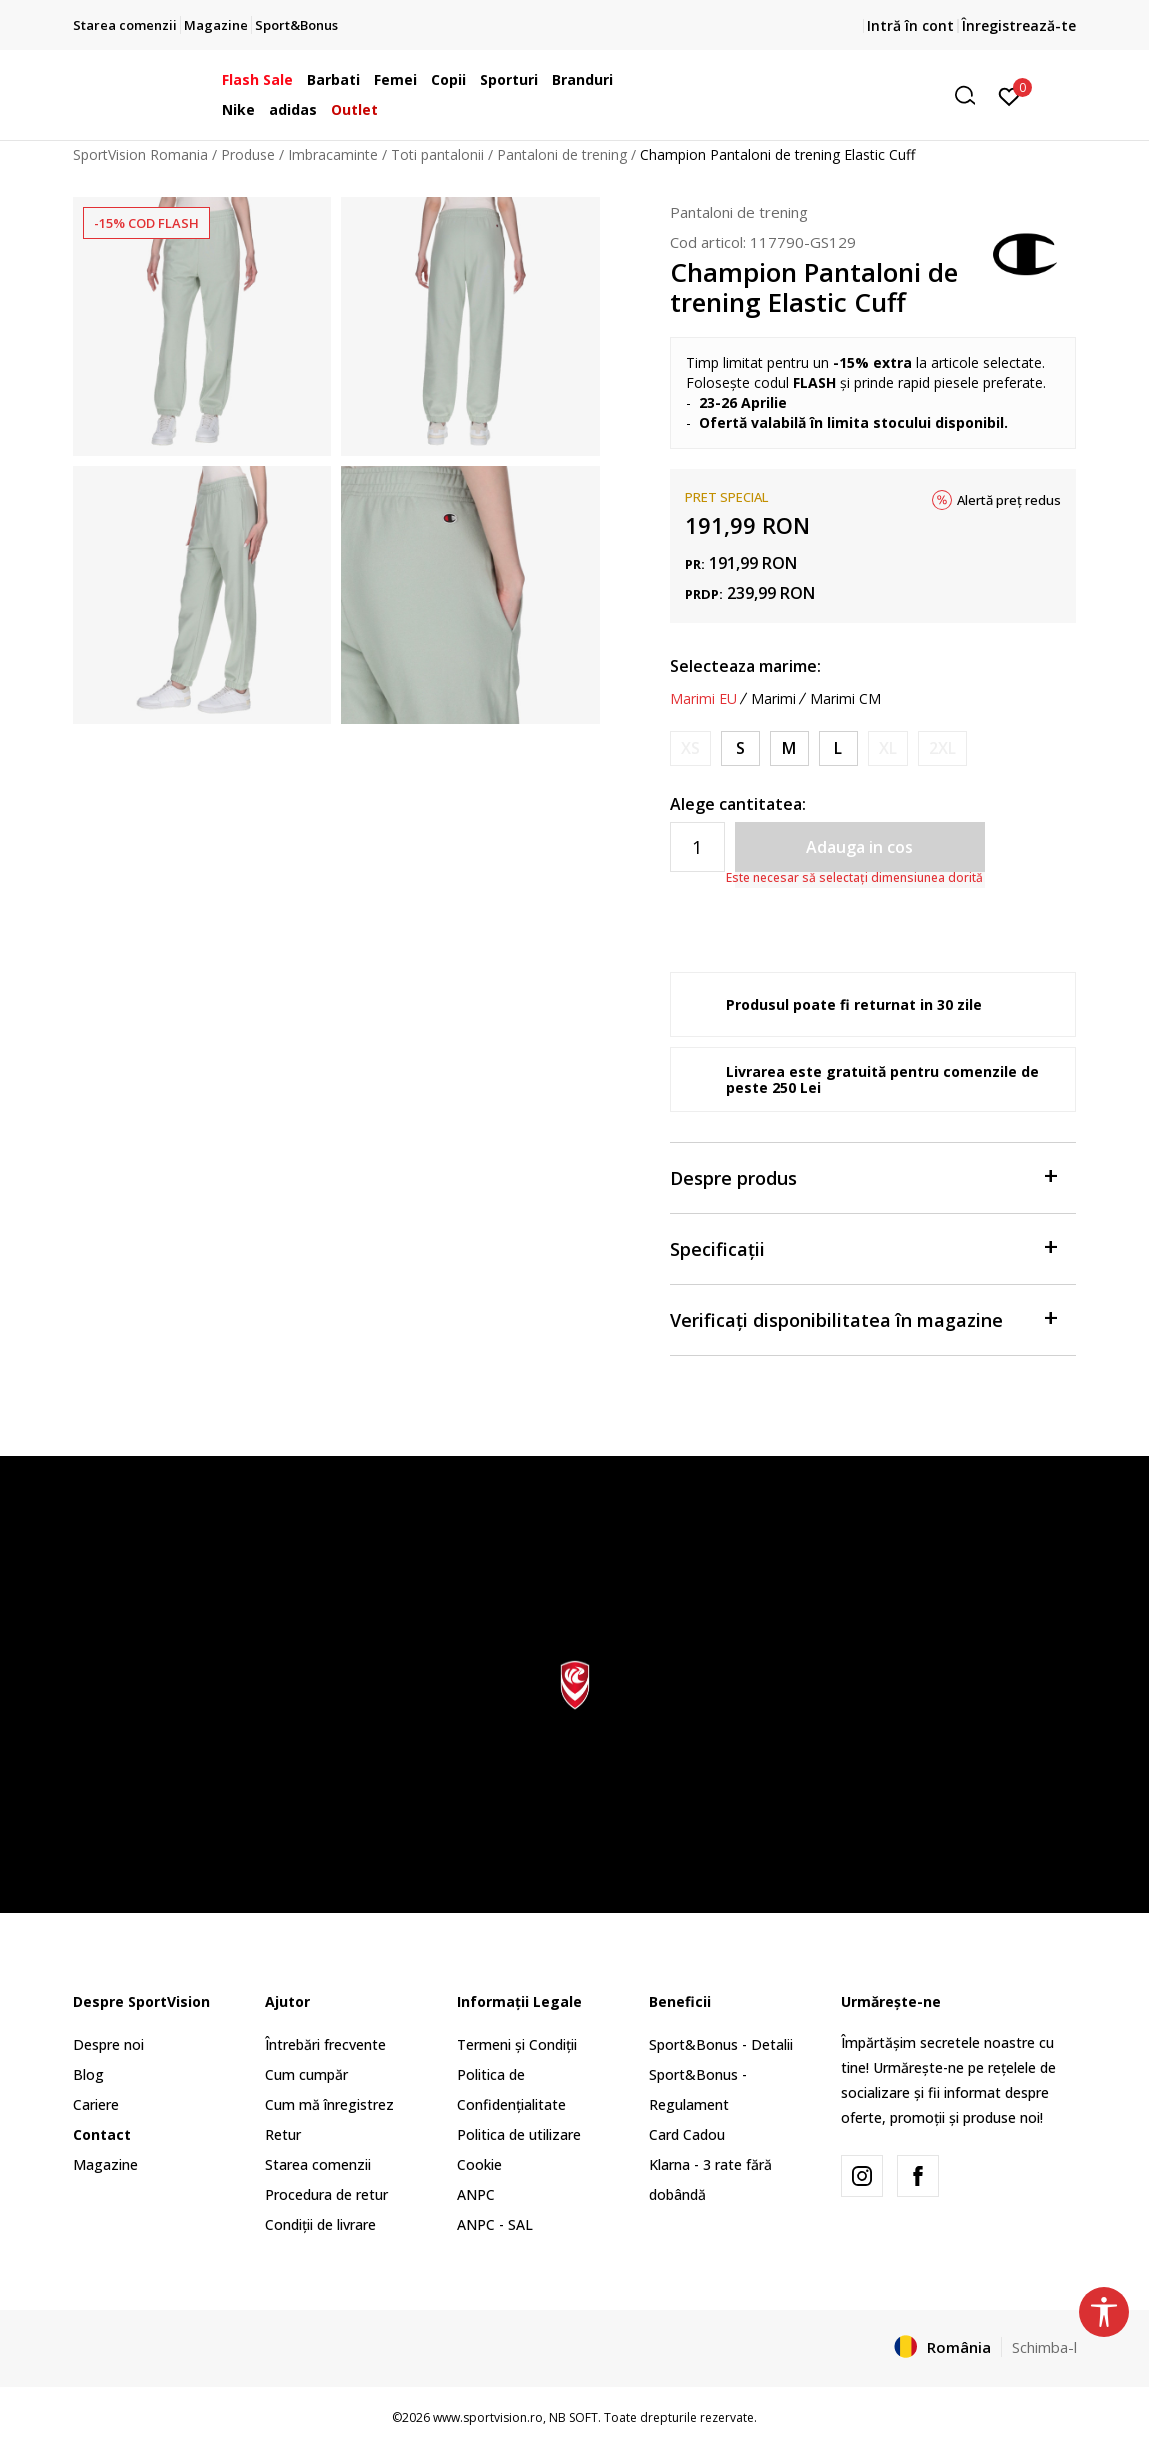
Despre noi (108, 2044)
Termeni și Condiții (517, 2044)
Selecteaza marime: (745, 666)
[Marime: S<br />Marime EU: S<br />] (740, 748)
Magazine (105, 2164)
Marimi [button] (773, 699)
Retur (283, 2134)
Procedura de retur (326, 2194)
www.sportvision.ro (488, 2417)
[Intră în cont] (1009, 95)
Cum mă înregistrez (329, 2104)
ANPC (476, 2194)
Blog (88, 2074)
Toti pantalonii (437, 154)
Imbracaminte (333, 154)
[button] (832, 95)
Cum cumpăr (306, 2074)
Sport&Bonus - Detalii (721, 2044)
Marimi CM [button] (845, 699)
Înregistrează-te (1019, 25)
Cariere (96, 2104)
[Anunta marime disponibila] (690, 748)
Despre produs (863, 1176)
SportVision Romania (140, 154)
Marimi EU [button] (703, 699)
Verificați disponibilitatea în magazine (863, 1318)
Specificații (863, 1247)
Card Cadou (687, 2134)
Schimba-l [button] (1044, 2347)
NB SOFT (573, 2417)
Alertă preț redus (1009, 500)
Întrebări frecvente (325, 2044)
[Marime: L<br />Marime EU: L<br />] (838, 748)
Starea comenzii (318, 2164)
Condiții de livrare (320, 2224)
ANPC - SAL (495, 2224)
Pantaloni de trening (562, 154)
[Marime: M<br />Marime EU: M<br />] (789, 748)
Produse (248, 154)
